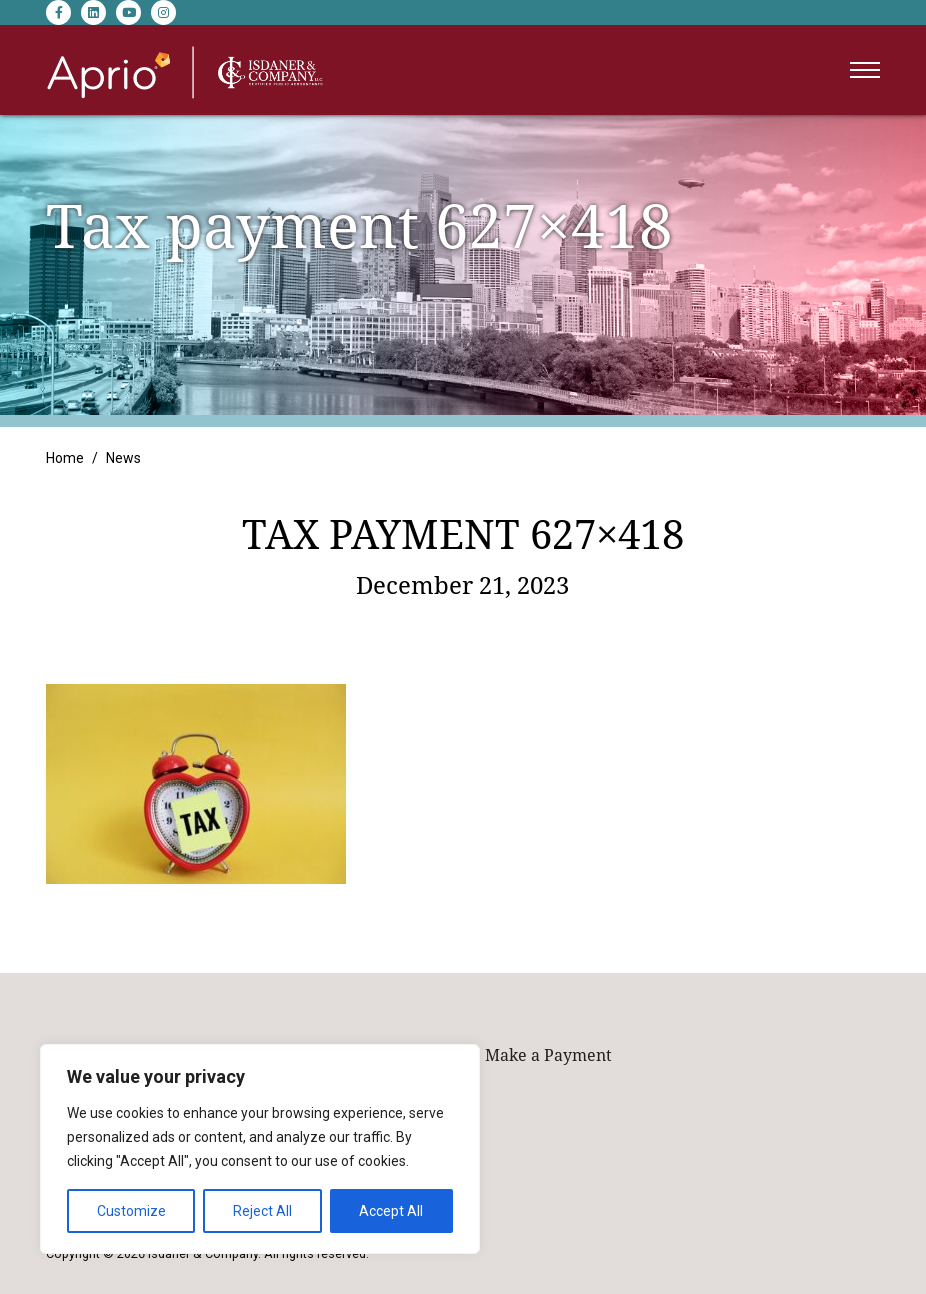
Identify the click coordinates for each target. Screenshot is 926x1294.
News (123, 458)
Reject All (262, 1211)
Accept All (391, 1211)
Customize (131, 1211)
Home (65, 458)
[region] (260, 1149)
